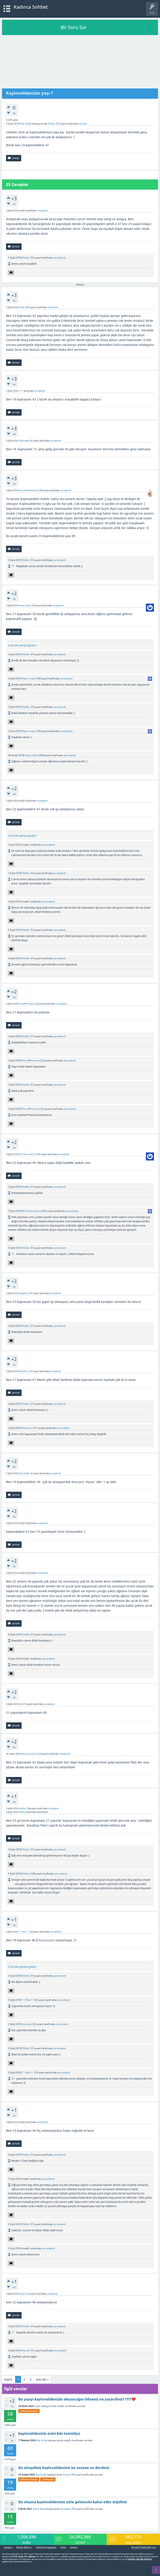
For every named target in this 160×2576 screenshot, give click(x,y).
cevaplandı (42, 210)
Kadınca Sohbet (31, 7)
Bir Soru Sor (74, 27)
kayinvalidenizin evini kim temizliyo (49, 2433)
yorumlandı (59, 257)
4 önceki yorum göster (22, 835)
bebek (73, 2547)
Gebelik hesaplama (46, 2547)
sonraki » (42, 2379)
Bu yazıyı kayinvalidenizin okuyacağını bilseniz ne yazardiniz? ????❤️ (77, 2399)
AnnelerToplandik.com (143, 2547)
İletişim (8, 2547)
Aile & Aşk (25, 123)
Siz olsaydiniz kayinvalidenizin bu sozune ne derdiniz (63, 2468)
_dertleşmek (48, 2479)
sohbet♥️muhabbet (29, 2411)
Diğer (38, 2406)
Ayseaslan (65, 2509)
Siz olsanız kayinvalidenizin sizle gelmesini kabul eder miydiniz (72, 2502)
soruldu (83, 123)
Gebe (63, 2547)
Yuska (66, 2474)
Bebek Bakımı (23, 2547)
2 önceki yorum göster (22, 645)
